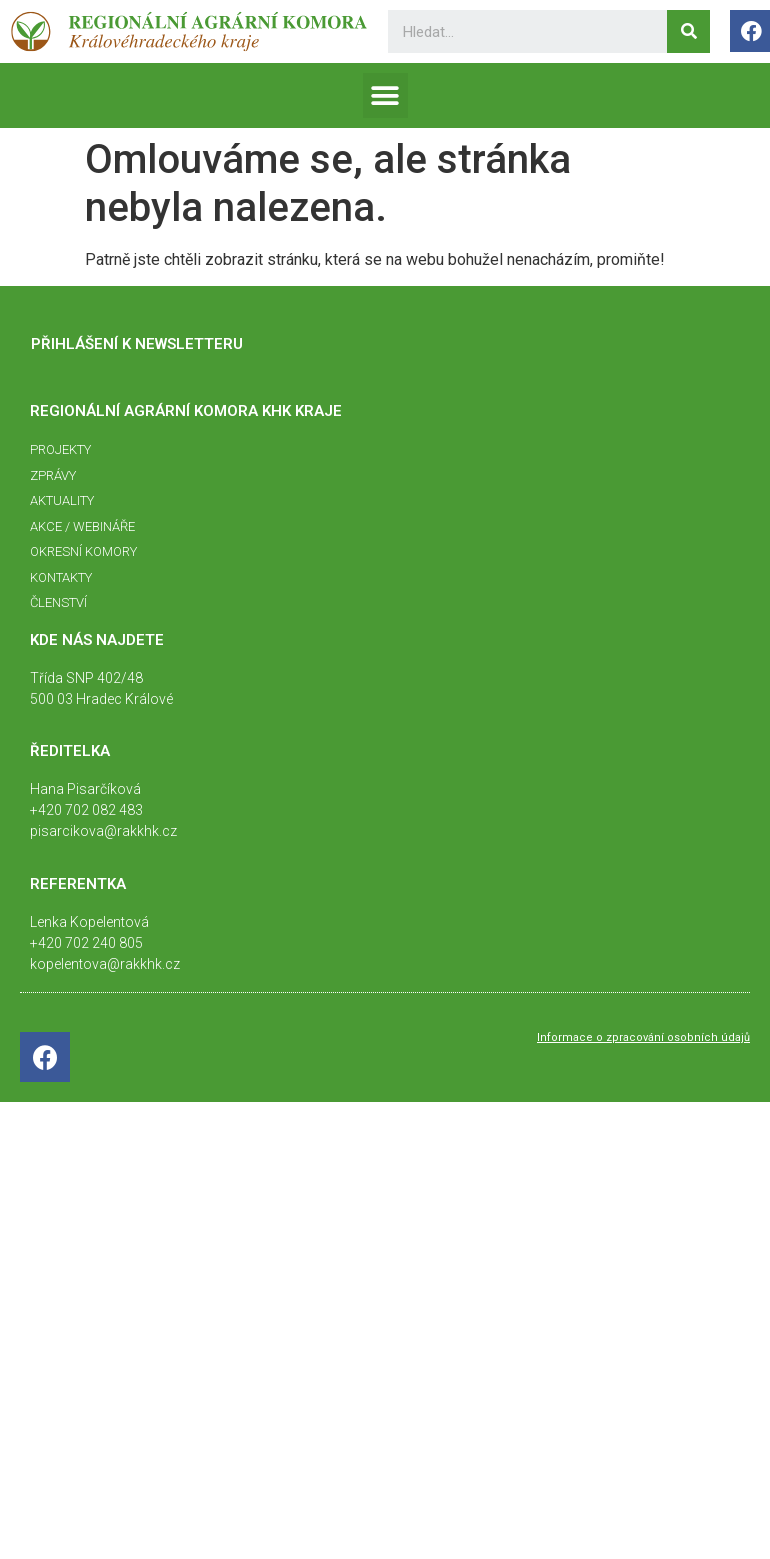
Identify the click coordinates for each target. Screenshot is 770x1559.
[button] (385, 95)
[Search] (688, 31)
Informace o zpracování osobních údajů (643, 1037)
